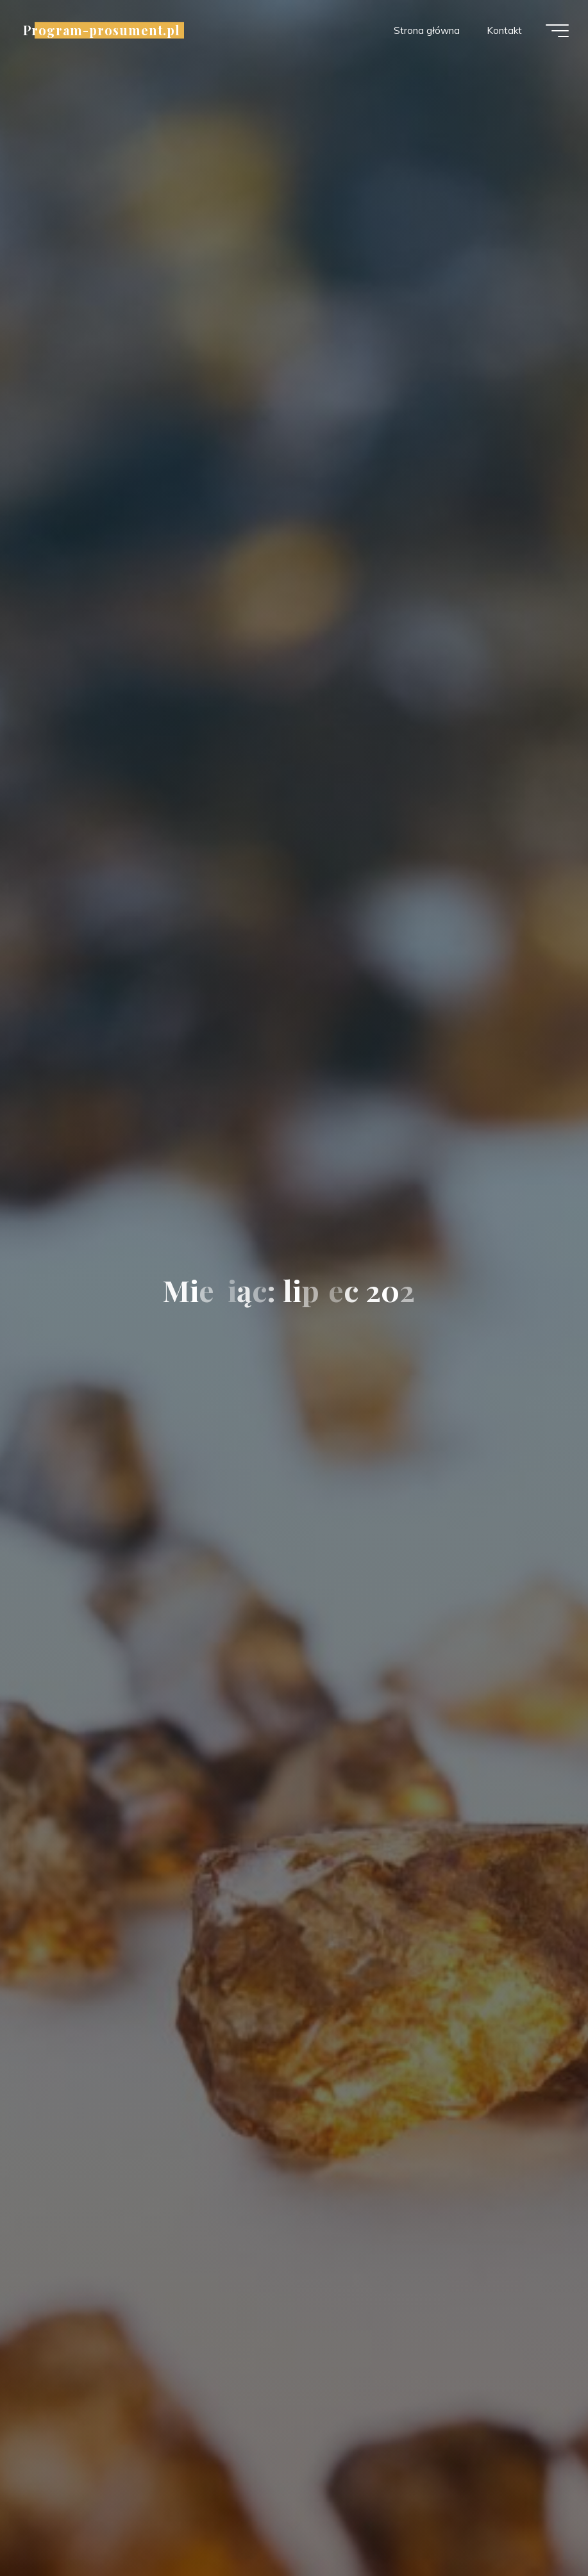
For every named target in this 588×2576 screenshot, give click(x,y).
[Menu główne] (557, 30)
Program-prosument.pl (101, 30)
